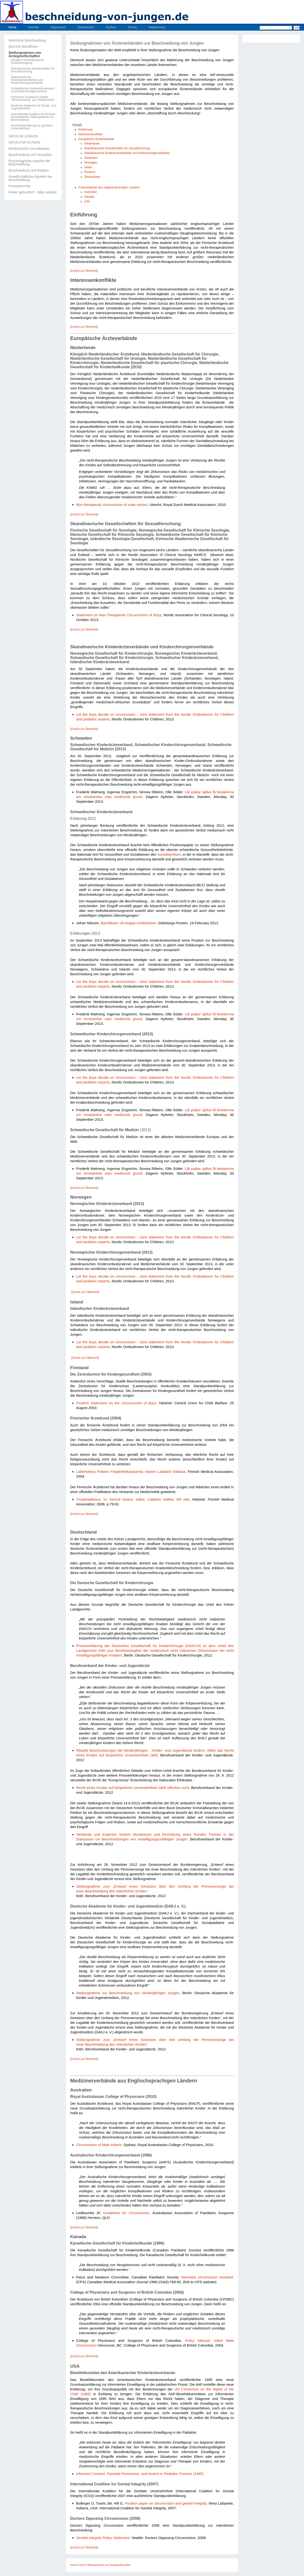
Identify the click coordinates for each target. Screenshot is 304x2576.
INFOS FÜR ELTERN (24, 142)
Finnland (89, 172)
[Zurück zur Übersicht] (84, 270)
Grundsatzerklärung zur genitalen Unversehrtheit (32, 127)
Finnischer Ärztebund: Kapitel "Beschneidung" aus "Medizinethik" (33, 98)
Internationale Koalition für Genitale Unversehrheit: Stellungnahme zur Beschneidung (33, 117)
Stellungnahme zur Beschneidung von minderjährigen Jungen (128, 1993)
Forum (132, 27)
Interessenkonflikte (90, 134)
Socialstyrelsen (169, 854)
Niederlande (92, 143)
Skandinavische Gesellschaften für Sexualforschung (33, 70)
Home (12, 27)
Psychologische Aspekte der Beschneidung (29, 162)
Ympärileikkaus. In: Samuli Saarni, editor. (132, 1499)
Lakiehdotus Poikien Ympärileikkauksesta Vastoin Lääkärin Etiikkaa (130, 1472)
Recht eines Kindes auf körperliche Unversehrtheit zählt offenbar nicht (132, 1788)
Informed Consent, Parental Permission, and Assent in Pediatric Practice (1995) (139, 2474)
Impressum (58, 27)
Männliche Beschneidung (27, 40)
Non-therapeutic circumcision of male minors (111, 505)
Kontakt (33, 27)
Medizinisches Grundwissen (29, 148)
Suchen (111, 27)
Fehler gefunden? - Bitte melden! (33, 192)
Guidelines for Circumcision (126, 2213)
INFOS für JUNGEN (23, 136)
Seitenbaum (86, 27)
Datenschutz (157, 27)
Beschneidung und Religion (29, 170)
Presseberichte (20, 186)
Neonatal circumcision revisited (207, 2277)
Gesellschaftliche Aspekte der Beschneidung (30, 178)
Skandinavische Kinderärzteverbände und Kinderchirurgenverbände (27, 80)
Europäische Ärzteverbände (96, 139)
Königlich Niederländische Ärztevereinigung (27, 61)
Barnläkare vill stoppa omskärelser (128, 923)
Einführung (85, 129)
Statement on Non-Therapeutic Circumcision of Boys (118, 615)
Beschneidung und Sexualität (30, 154)
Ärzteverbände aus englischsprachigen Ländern (109, 187)
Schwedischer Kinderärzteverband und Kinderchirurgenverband (32, 90)
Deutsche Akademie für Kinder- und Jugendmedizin (33, 107)
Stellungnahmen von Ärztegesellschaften (25, 54)
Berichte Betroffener (23, 46)
